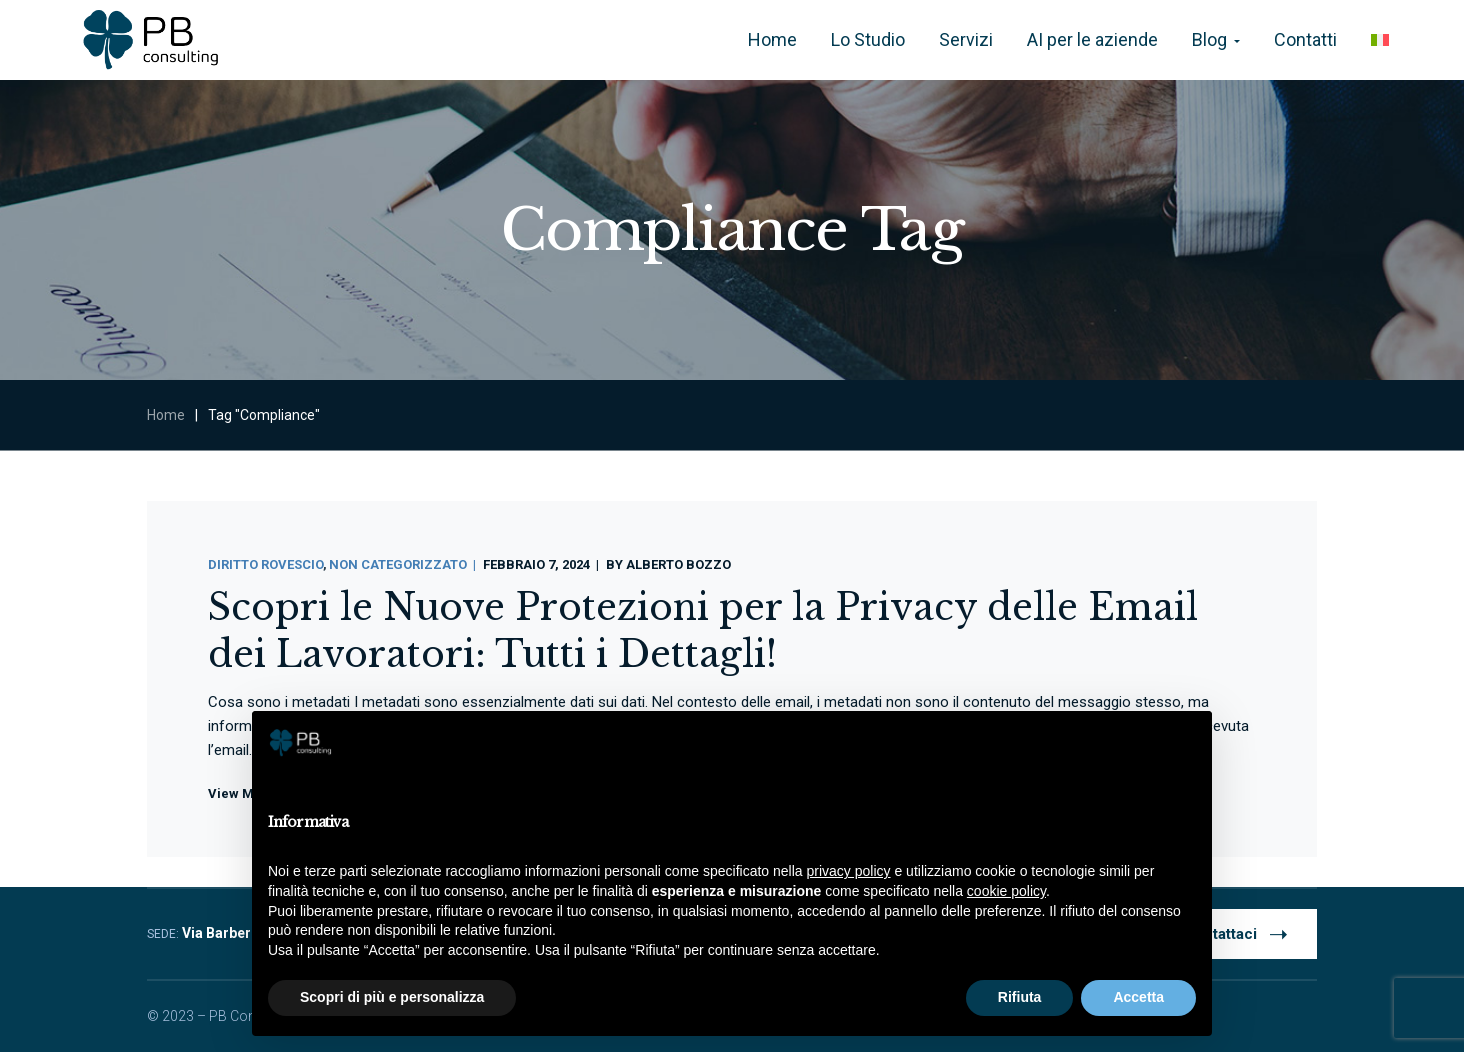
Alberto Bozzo (678, 564)
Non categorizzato (398, 564)
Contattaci (1235, 933)
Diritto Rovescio (265, 564)
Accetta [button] (1138, 997)
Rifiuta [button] (1020, 997)
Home (166, 415)
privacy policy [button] (849, 871)
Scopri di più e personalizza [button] (392, 997)
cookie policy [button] (1006, 891)
